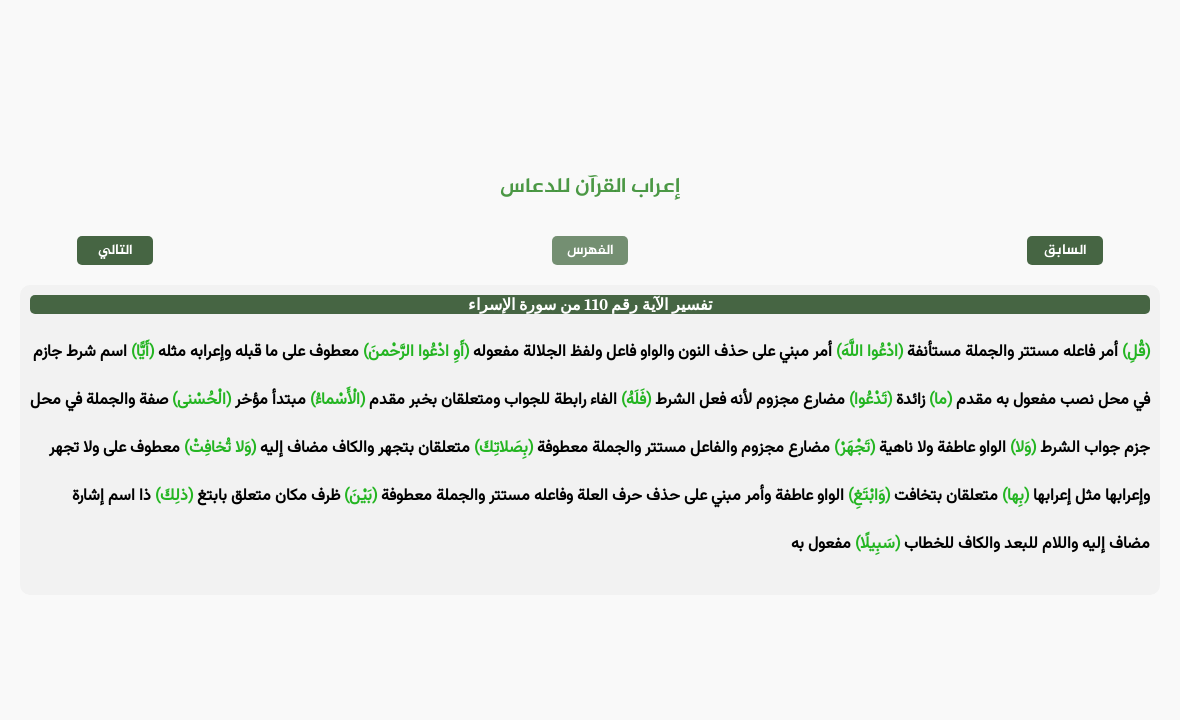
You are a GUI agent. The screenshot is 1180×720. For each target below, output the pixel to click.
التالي (115, 250)
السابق (1065, 250)
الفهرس (590, 250)
